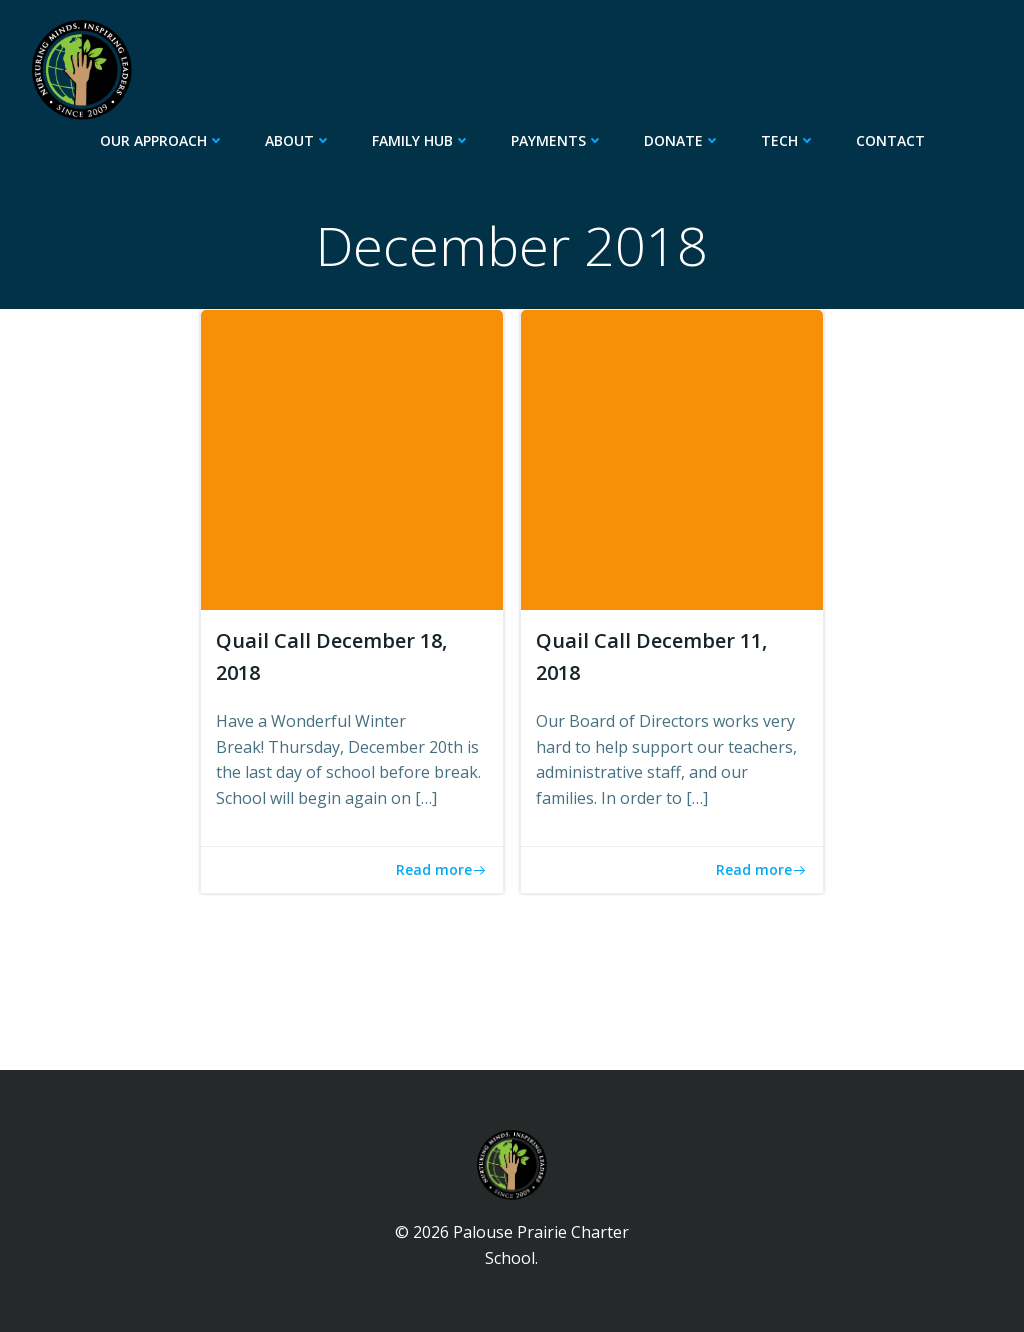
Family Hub (421, 140)
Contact (890, 140)
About (298, 140)
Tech (788, 140)
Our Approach (162, 140)
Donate (682, 140)
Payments (557, 140)
